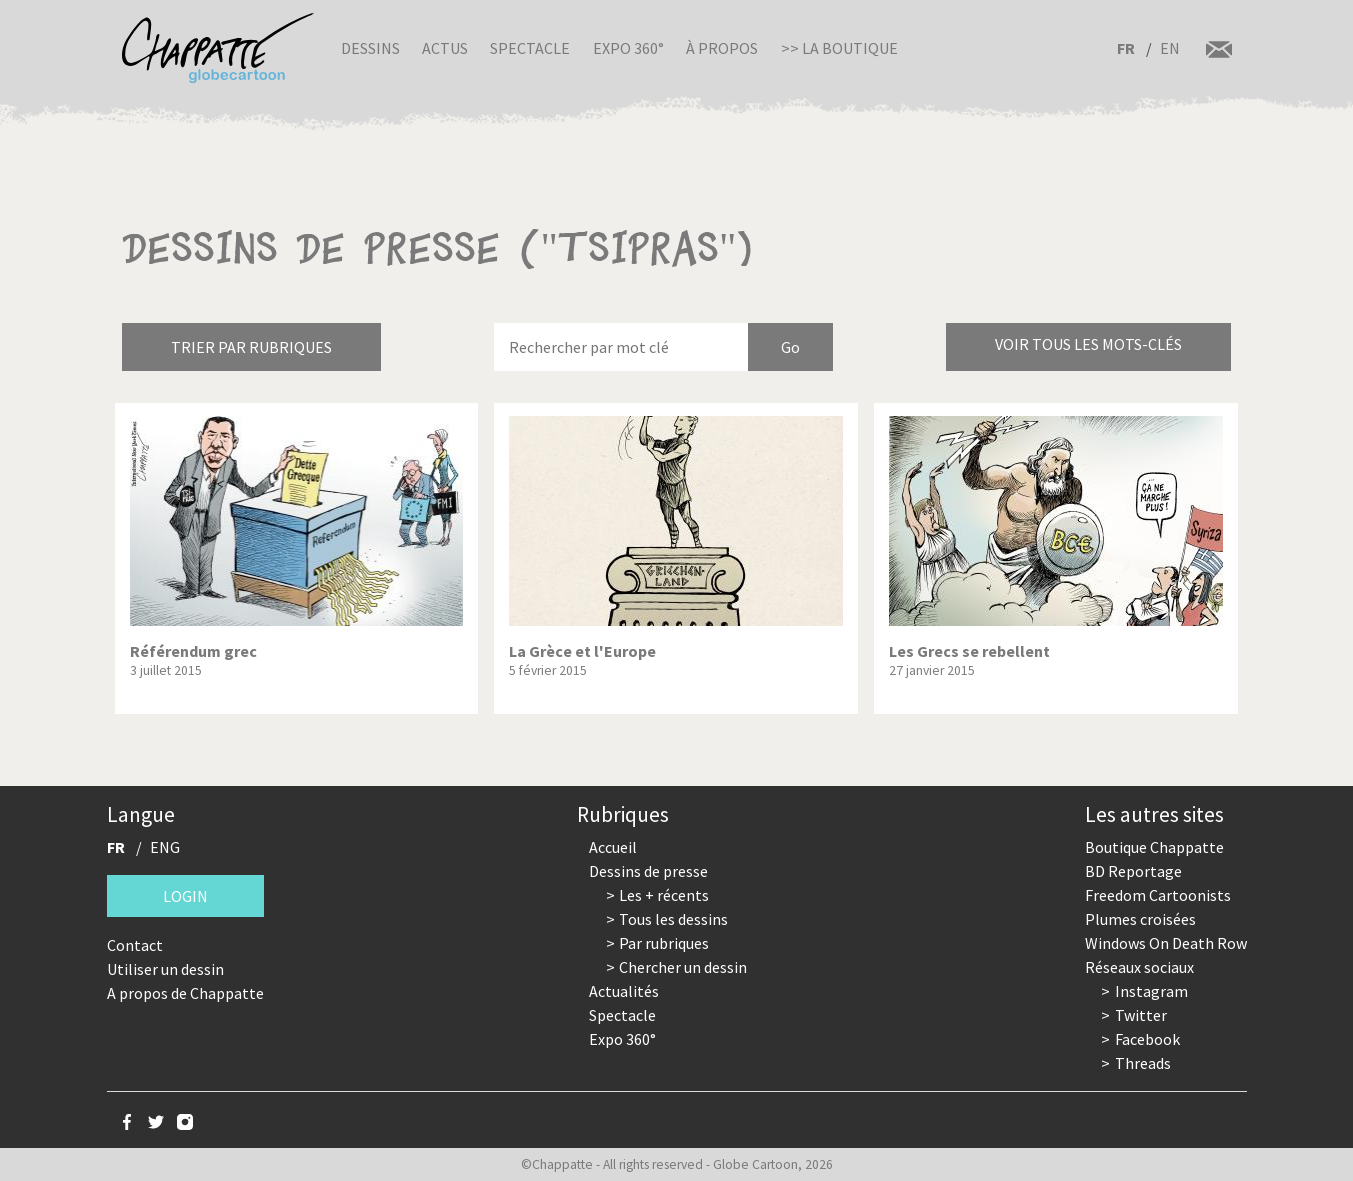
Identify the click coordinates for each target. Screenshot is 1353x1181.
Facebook (1147, 1039)
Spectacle (530, 48)
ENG (165, 847)
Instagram (1151, 991)
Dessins (370, 48)
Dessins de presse (648, 871)
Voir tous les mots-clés (1088, 344)
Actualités (624, 991)
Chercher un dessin (683, 967)
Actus (445, 48)
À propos (722, 48)
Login (185, 896)
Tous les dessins (673, 919)
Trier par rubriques (251, 347)
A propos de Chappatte (185, 993)
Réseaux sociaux (1139, 967)
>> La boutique (839, 48)
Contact (135, 945)
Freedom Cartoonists (1158, 895)
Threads (1143, 1063)
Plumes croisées (1140, 919)
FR (1126, 48)
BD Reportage (1133, 871)
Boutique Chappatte (1154, 847)
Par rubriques (664, 943)
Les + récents (664, 895)
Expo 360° (628, 48)
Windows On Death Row (1166, 943)
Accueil (613, 847)
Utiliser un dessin (165, 969)
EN (1170, 48)
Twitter (1141, 1015)
